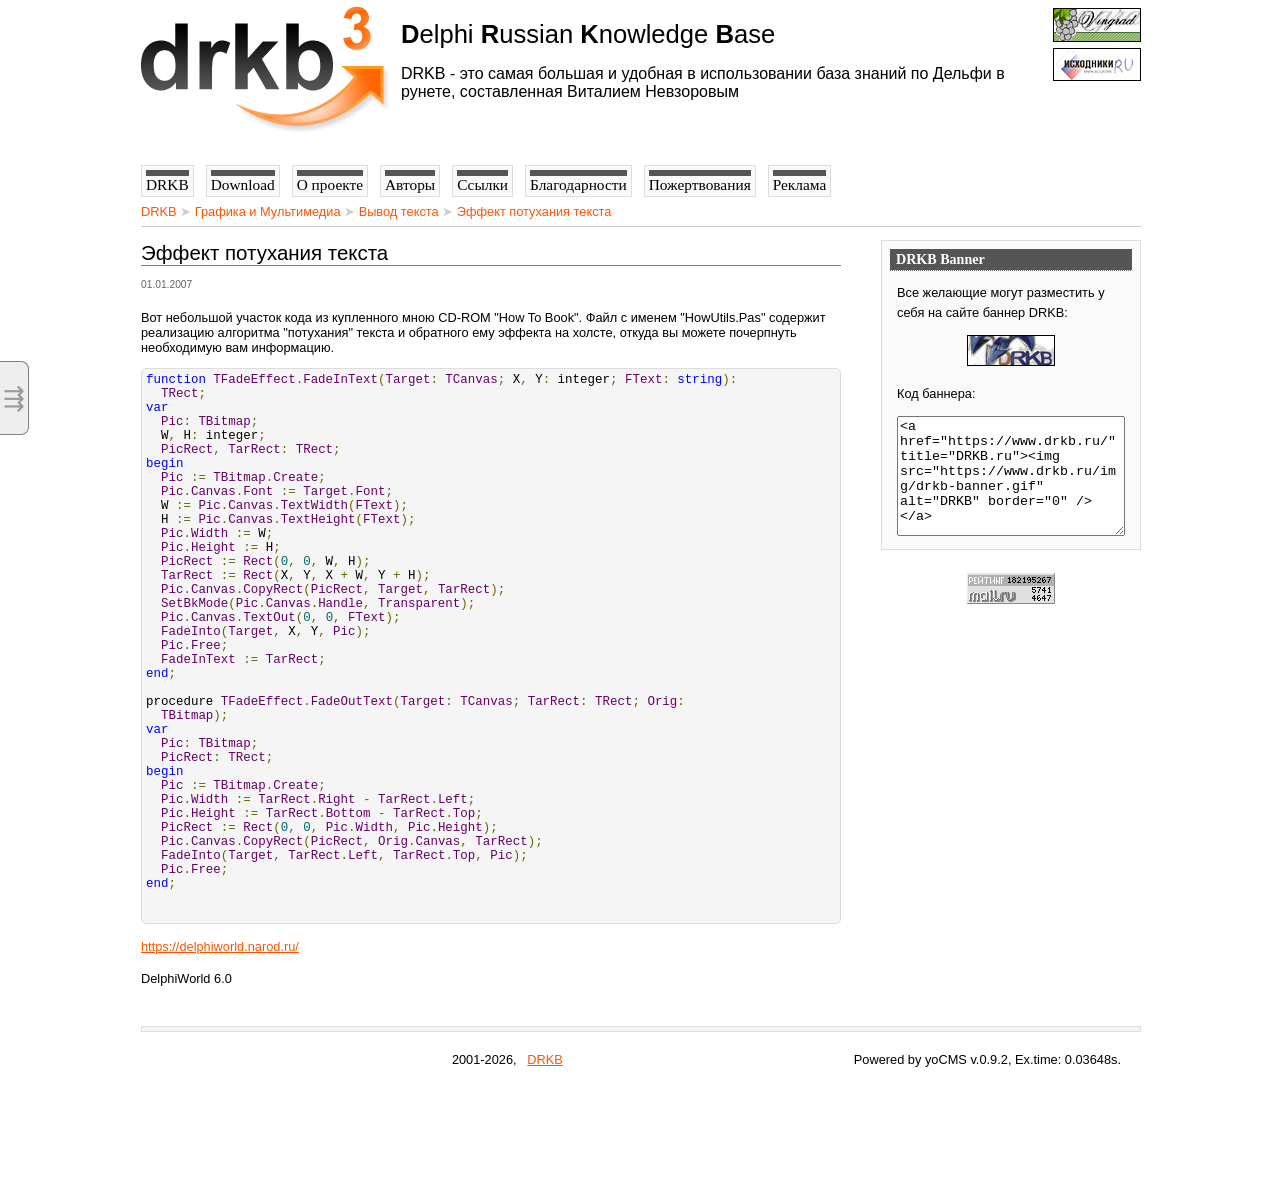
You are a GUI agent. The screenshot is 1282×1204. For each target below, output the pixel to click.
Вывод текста (399, 211)
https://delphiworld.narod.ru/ (220, 1063)
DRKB (159, 211)
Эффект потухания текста (534, 211)
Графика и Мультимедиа (268, 211)
